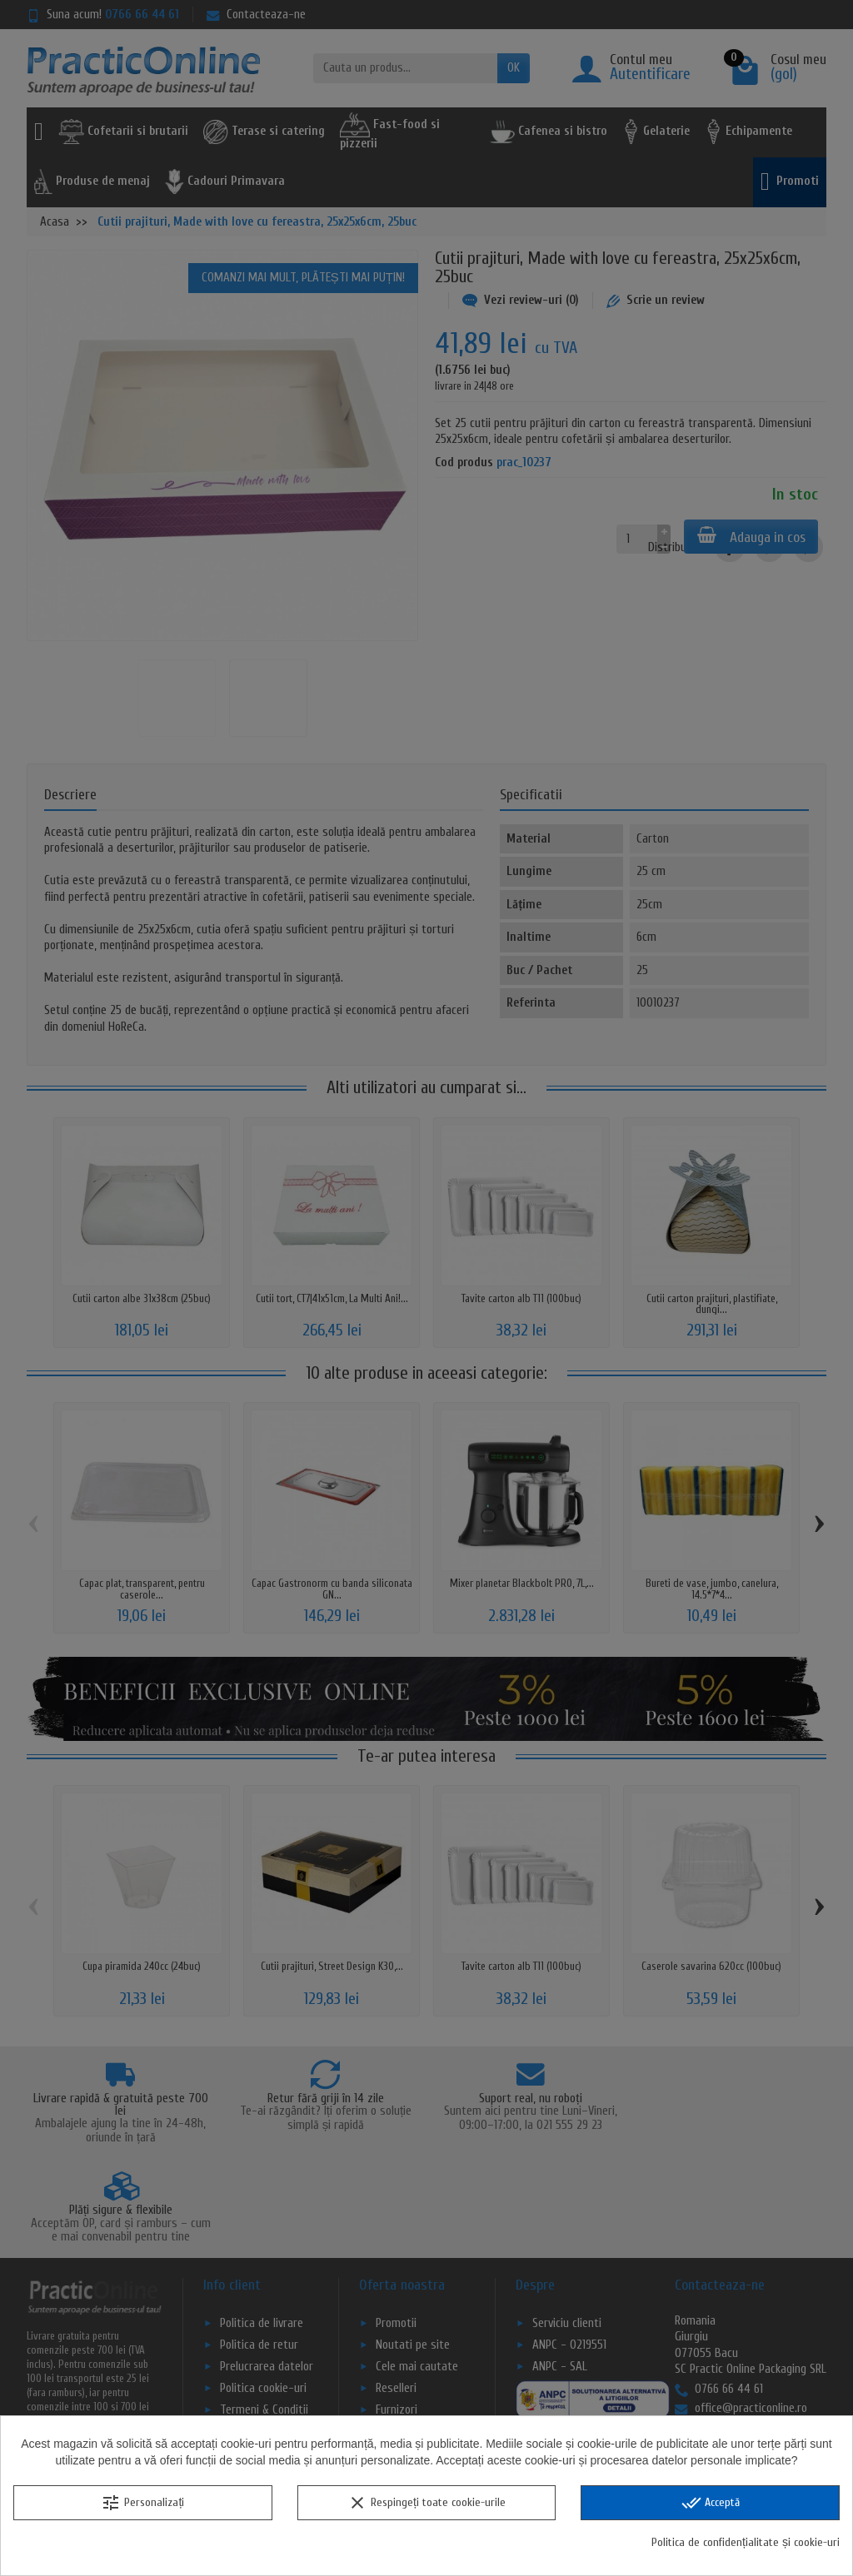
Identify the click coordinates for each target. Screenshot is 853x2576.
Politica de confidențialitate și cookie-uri (745, 2542)
